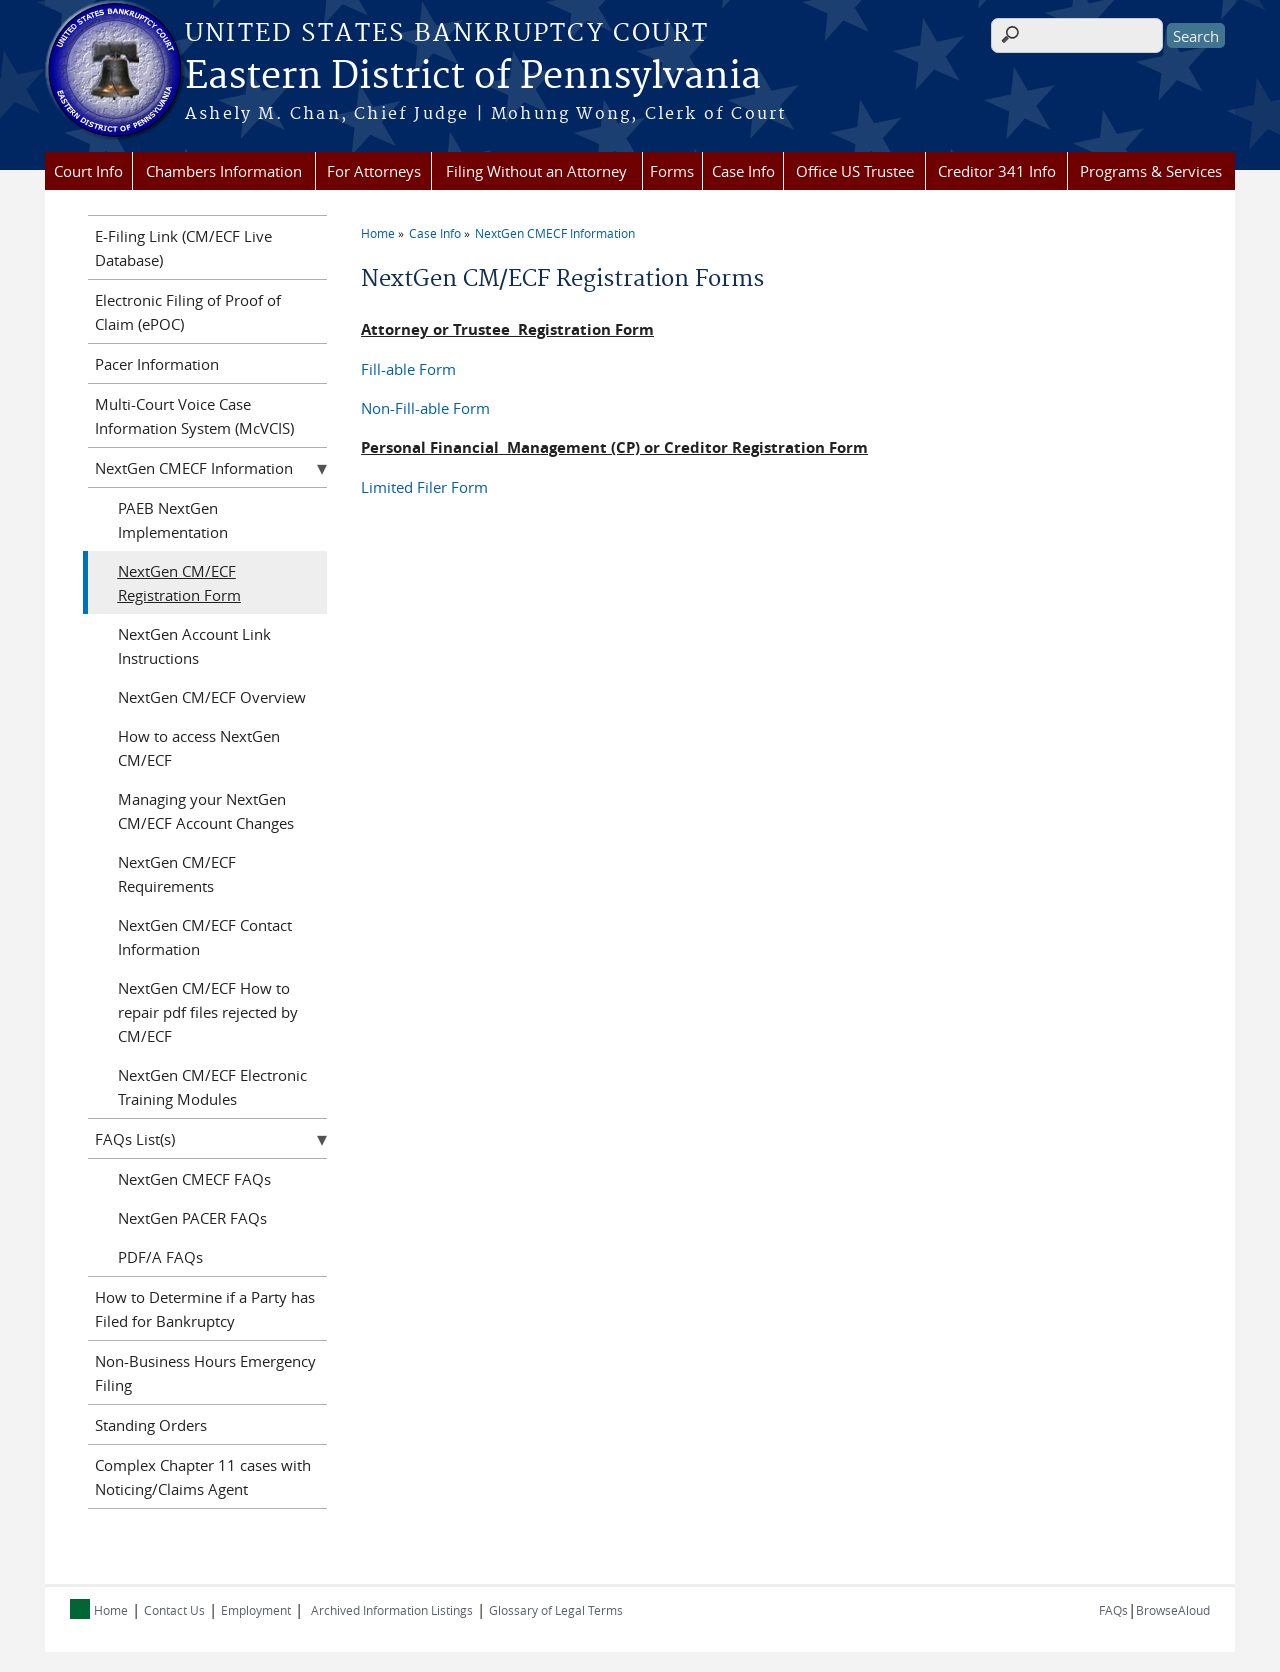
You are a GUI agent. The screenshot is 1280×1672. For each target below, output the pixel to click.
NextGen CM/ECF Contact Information (205, 937)
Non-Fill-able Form (425, 408)
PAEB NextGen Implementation (173, 520)
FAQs (1113, 1610)
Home (378, 233)
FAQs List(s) (135, 1139)
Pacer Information (157, 364)
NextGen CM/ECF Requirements (177, 874)
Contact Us (174, 1610)
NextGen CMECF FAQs (194, 1179)
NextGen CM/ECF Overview (212, 697)
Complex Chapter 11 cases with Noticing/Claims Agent (203, 1477)
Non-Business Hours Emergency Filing (205, 1373)
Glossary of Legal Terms (556, 1610)
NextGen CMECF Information (555, 233)
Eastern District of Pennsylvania (473, 77)
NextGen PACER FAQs (192, 1218)
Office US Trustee (855, 171)
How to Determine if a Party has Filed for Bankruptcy (205, 1309)
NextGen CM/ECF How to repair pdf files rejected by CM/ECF (208, 1012)
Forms (672, 171)
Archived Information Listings (392, 1610)
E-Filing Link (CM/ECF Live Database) (183, 248)
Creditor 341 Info (997, 171)
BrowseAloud (1173, 1610)
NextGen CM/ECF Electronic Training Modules (212, 1087)
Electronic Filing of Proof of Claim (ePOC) (188, 312)
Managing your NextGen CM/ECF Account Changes (206, 811)
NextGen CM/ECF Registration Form (179, 583)
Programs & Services (1151, 171)
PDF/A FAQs (160, 1257)
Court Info (88, 171)
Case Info (743, 171)
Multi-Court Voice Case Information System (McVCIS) (194, 416)
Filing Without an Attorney (536, 171)
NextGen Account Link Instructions (194, 646)
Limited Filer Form (424, 487)
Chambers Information (224, 171)
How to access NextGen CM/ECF (199, 748)
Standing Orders (151, 1425)
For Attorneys (374, 171)
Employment (256, 1610)
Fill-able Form (408, 369)
